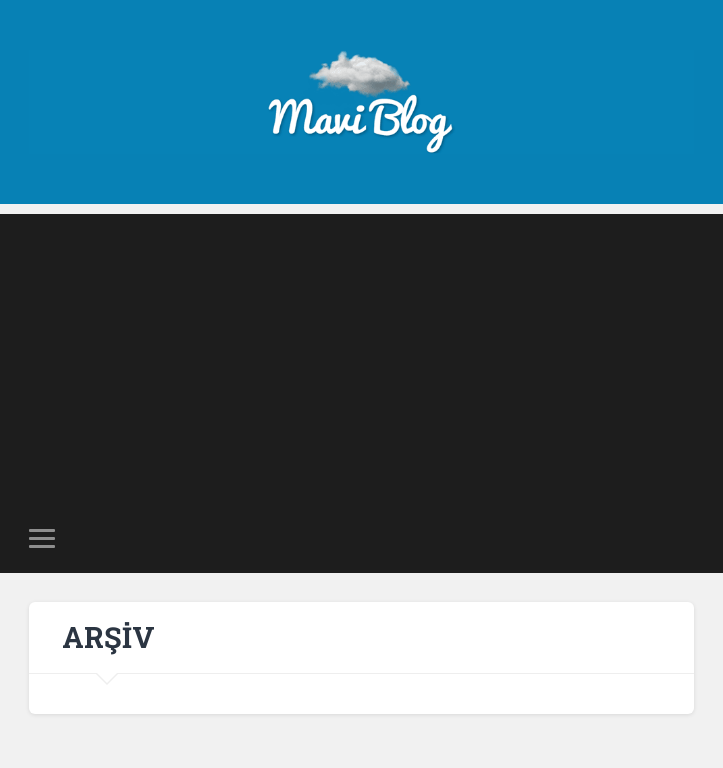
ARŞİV (108, 637)
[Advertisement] (361, 354)
